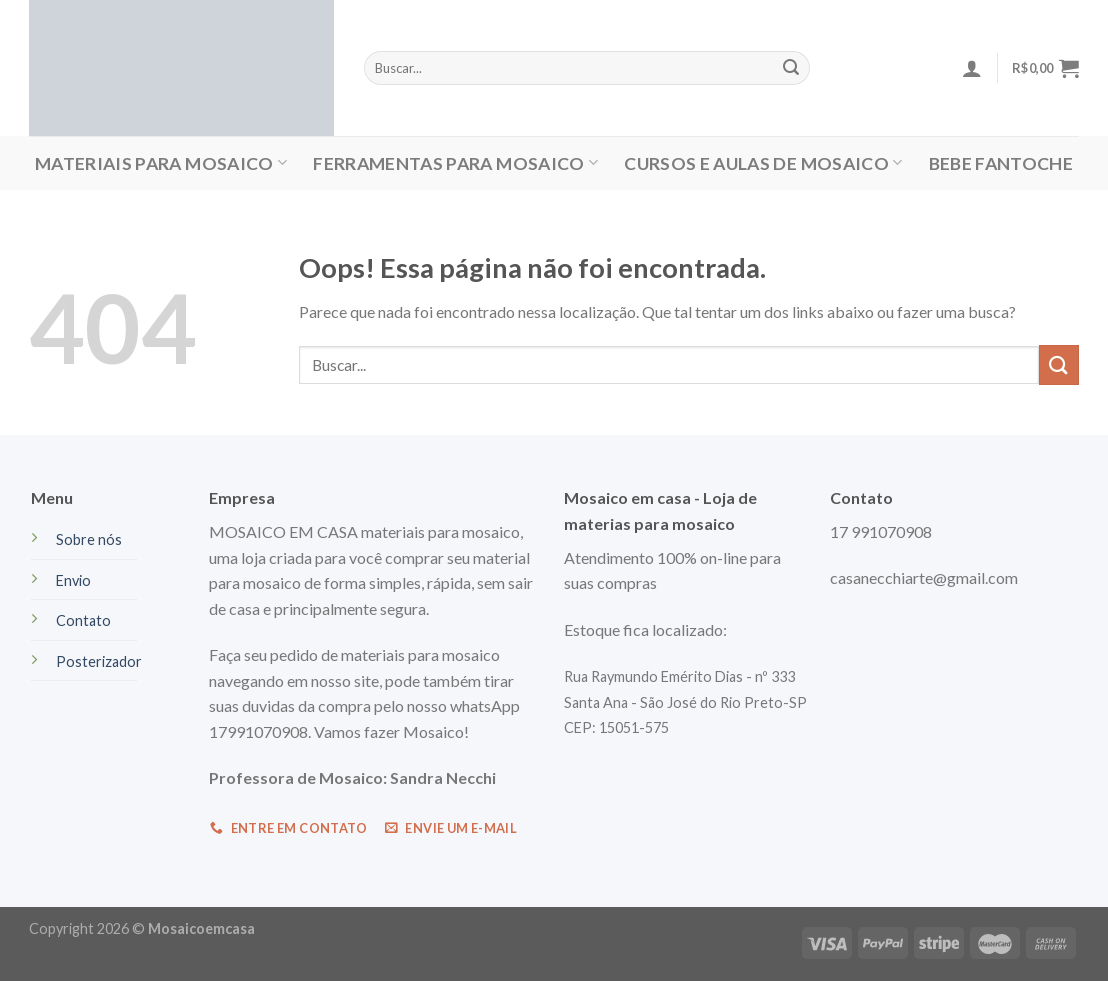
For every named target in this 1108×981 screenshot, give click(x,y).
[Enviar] (1059, 364)
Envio (73, 580)
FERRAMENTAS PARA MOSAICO (455, 163)
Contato (83, 620)
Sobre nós (89, 539)
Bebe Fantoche (1001, 163)
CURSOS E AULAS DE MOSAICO (763, 163)
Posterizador (99, 661)
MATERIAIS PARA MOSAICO (161, 163)
